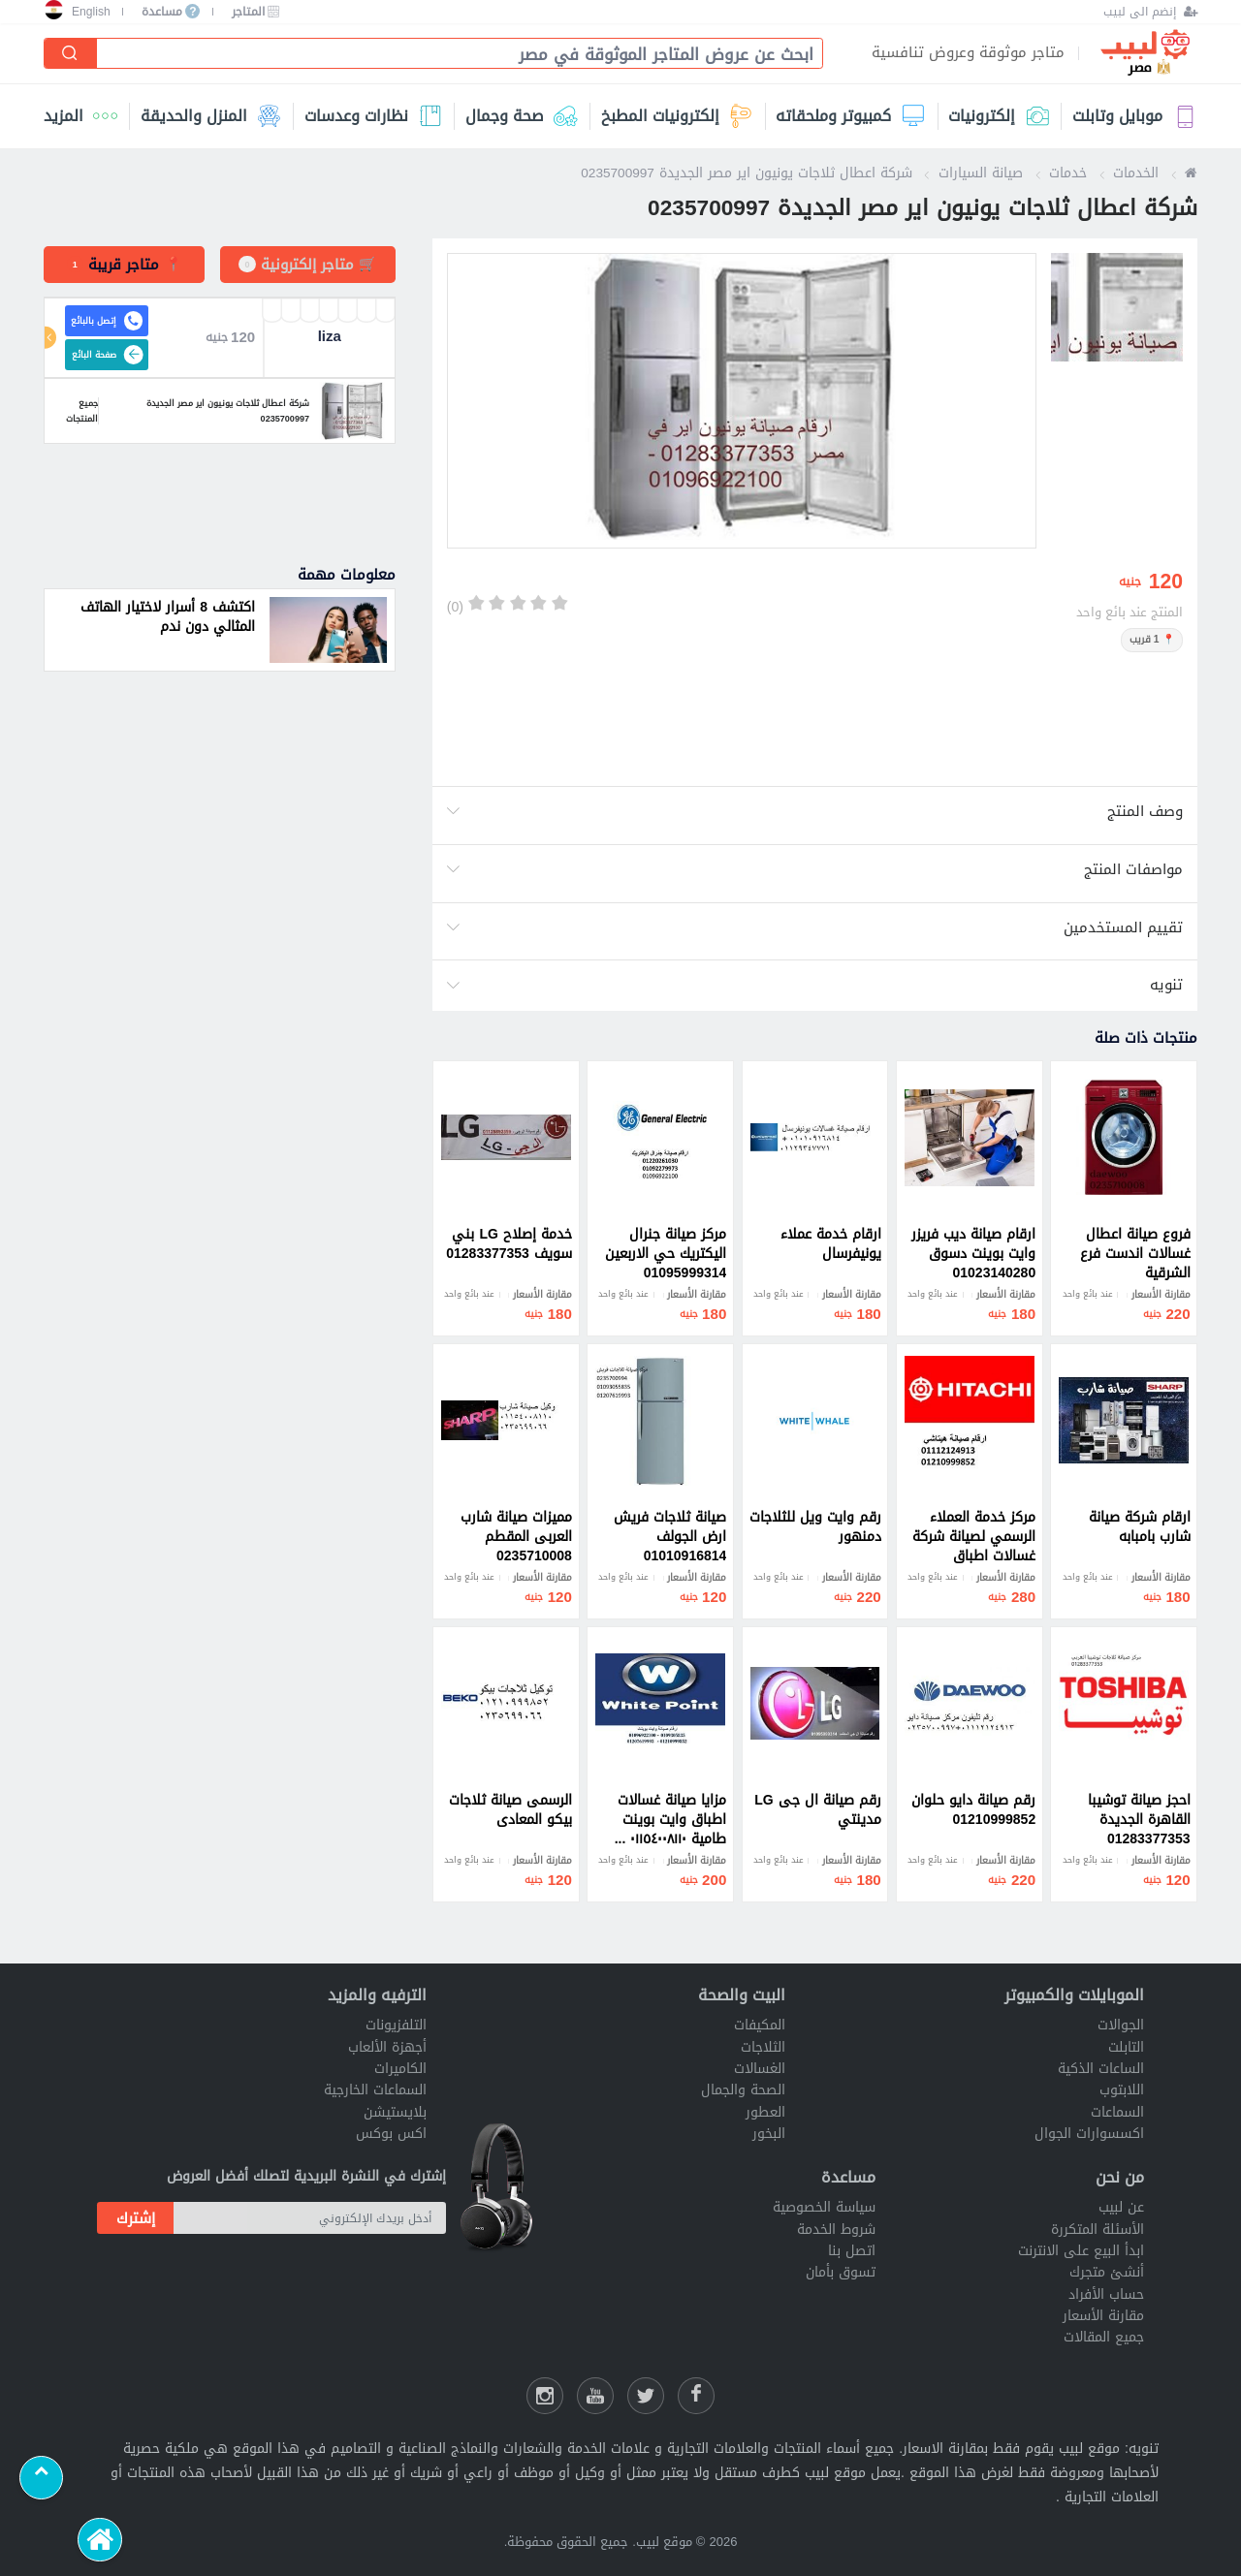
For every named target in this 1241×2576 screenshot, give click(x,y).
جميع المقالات (1104, 2337)
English (91, 11)
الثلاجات (763, 2047)
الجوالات (1121, 2025)
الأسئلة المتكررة (1097, 2229)
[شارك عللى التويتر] (645, 2395)
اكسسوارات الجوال (1089, 2133)
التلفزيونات (396, 2025)
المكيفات (759, 2025)
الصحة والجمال (743, 2090)
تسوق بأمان (840, 2272)
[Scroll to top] (41, 2477)
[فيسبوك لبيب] (696, 2395)
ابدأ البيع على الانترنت (1081, 2251)
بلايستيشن (395, 2112)
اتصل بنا (851, 2251)
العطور (765, 2112)
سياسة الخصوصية (824, 2207)
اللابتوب (1121, 2090)
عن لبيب (1121, 2207)
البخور (768, 2133)
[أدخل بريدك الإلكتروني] (310, 2218)
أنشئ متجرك (1106, 2272)
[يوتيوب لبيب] (595, 2395)
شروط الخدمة (836, 2229)
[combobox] (451, 55)
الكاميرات (400, 2069)
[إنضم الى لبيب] (1150, 11)
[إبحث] (71, 53)
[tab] (125, 264)
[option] (741, 401)
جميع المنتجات (71, 411)
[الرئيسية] (99, 2539)
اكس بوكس (391, 2133)
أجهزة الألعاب (387, 2047)
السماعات (1117, 2112)
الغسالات (759, 2069)
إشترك (135, 2218)
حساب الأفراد (1106, 2294)
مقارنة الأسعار (1103, 2316)
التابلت (1126, 2047)
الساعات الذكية (1101, 2069)
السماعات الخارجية (375, 2090)
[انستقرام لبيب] (544, 2395)
